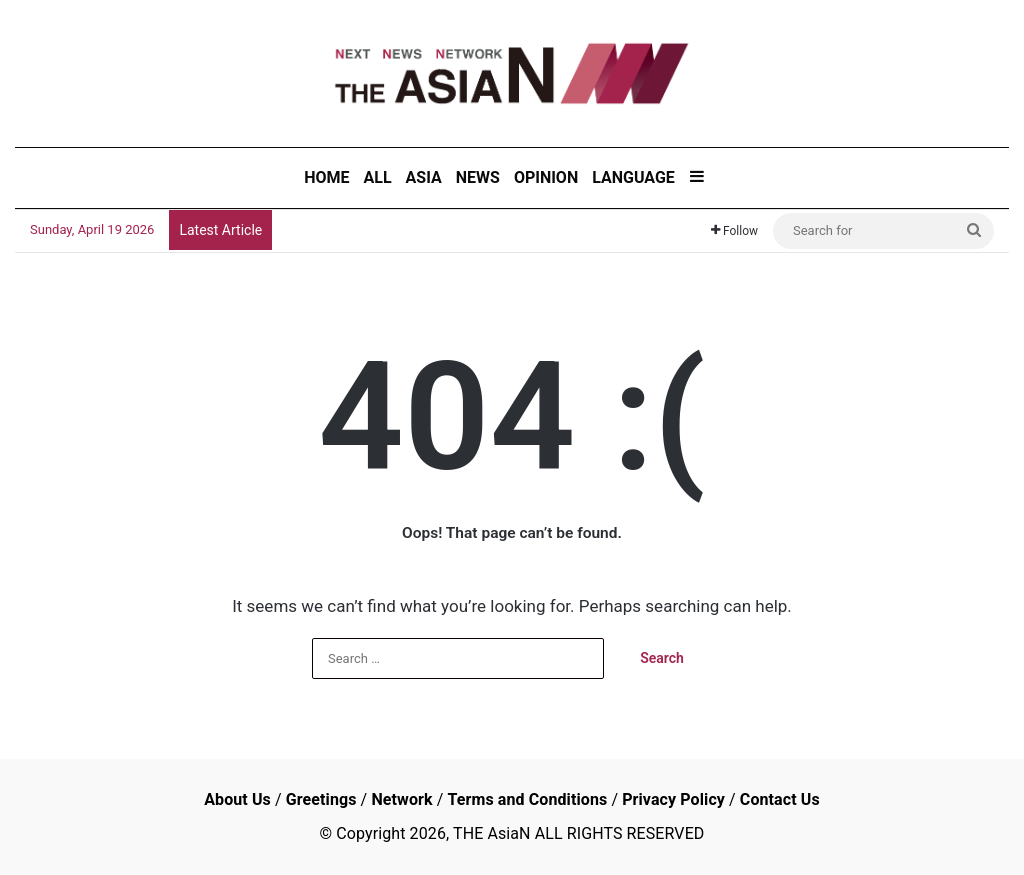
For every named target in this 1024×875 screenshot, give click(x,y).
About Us (237, 799)
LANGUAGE (633, 177)
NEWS (478, 177)
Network (401, 799)
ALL (378, 177)
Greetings (321, 799)
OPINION (546, 177)
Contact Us (780, 799)
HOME (326, 177)
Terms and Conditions (527, 799)
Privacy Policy (673, 799)
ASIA (424, 177)
